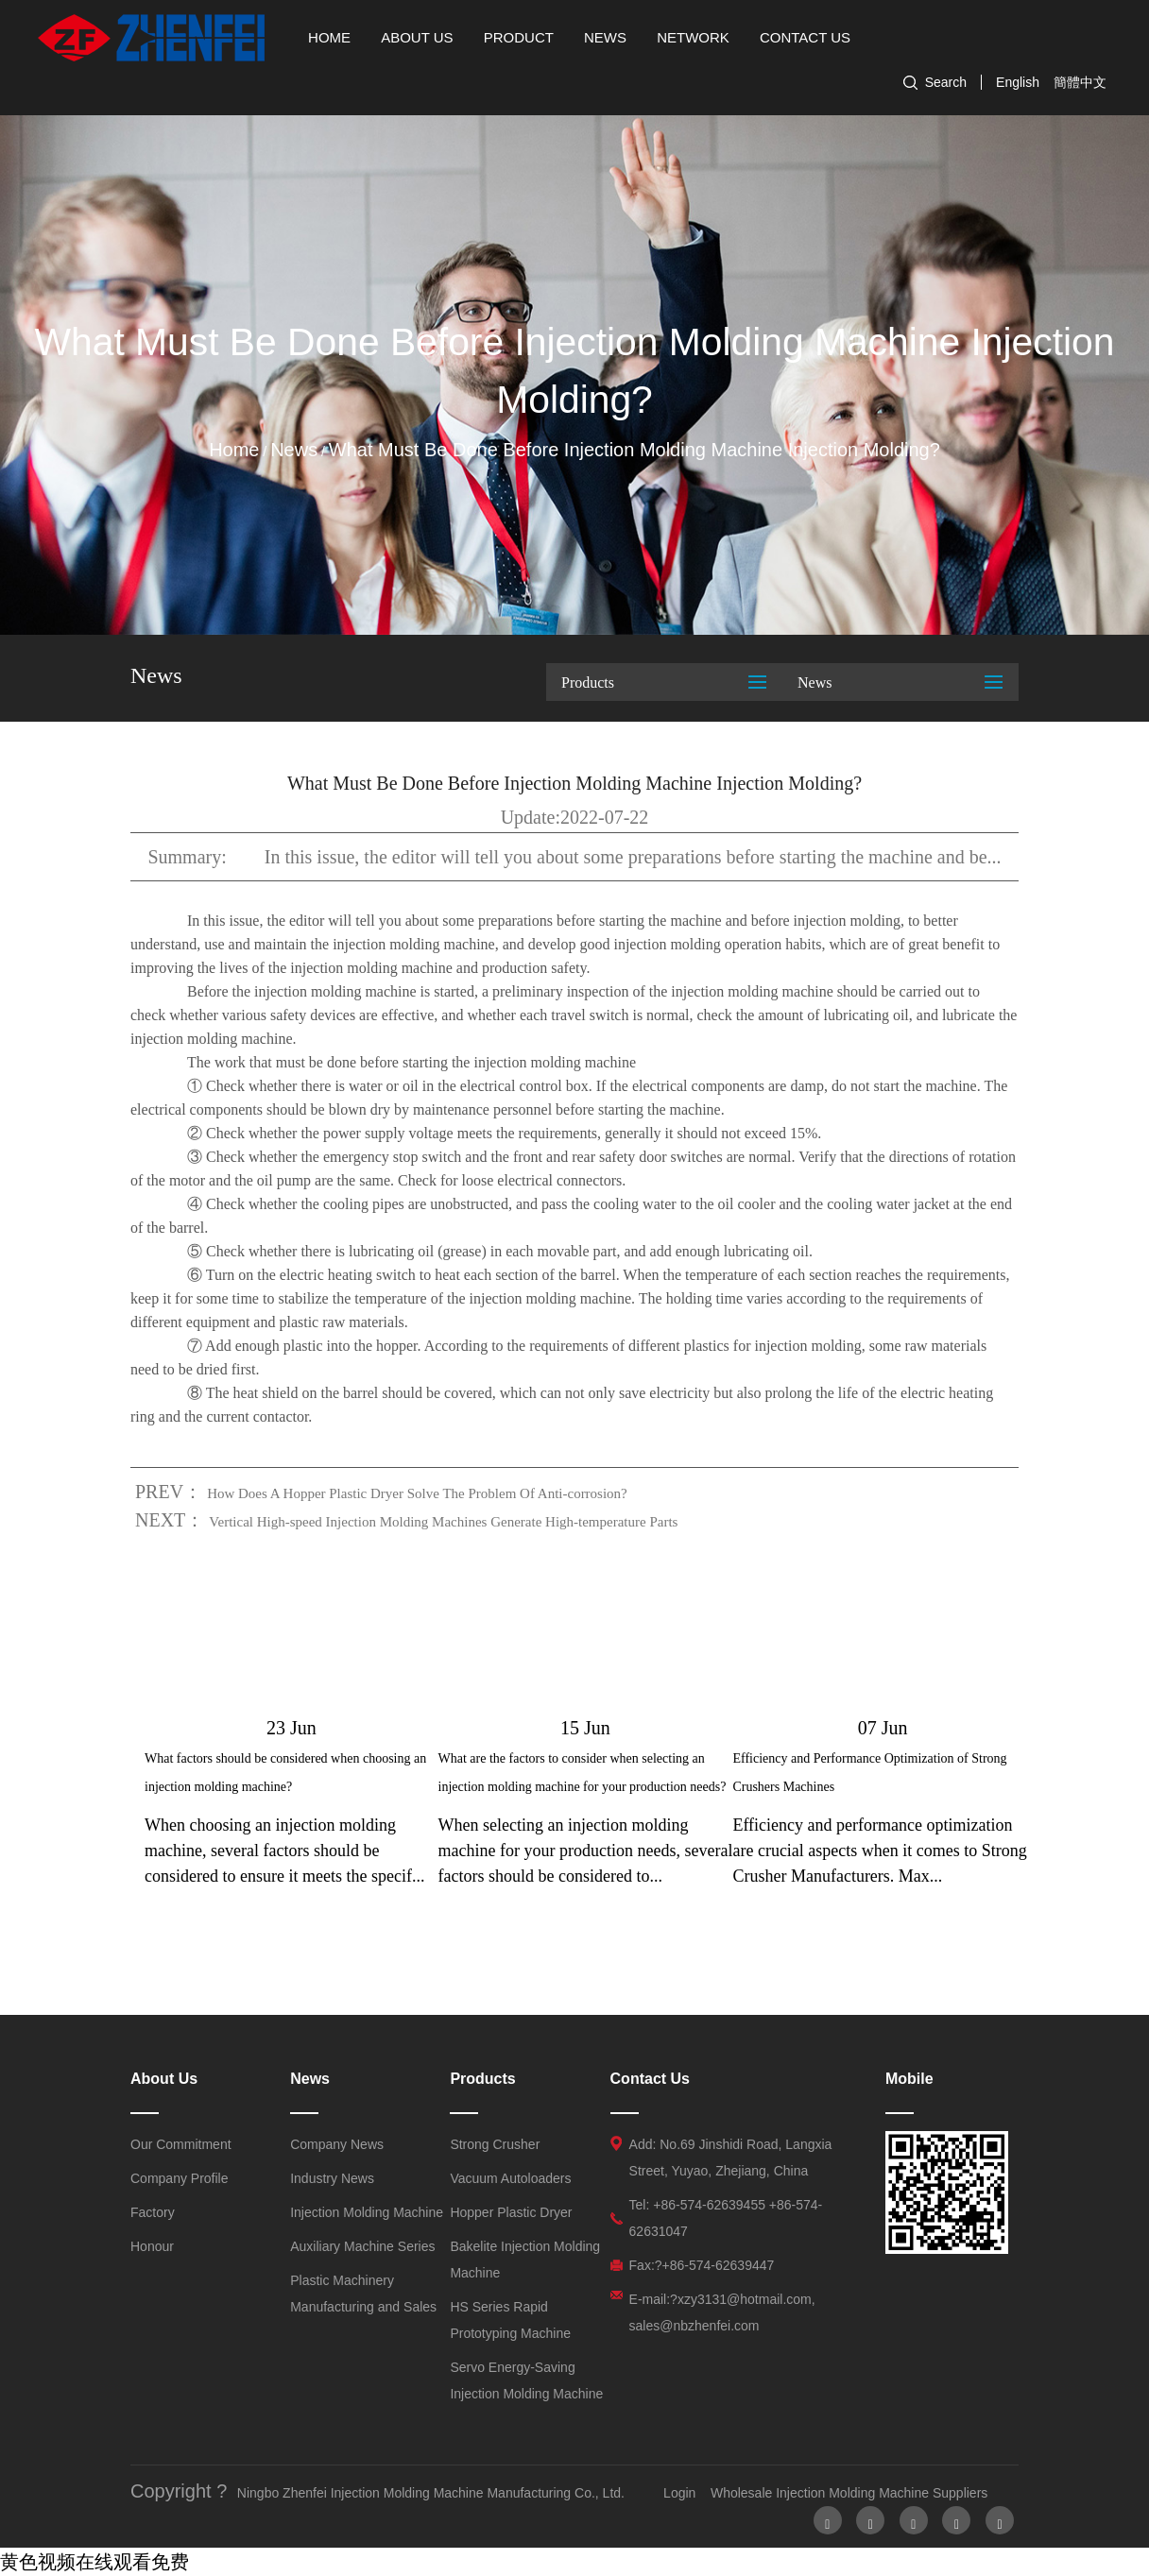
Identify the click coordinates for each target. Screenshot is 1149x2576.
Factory (152, 2212)
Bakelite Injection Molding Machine (525, 2259)
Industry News (332, 2178)
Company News (337, 2144)
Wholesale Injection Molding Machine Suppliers (849, 2492)
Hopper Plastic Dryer (511, 2212)
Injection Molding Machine (366, 2212)
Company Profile (179, 2178)
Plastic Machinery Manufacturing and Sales (363, 2293)
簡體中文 (1080, 82)
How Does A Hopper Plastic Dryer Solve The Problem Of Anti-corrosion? (417, 1493)
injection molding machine (551, 1298)
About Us (417, 37)
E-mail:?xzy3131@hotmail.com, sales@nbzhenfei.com (722, 2312)
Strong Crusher (495, 2144)
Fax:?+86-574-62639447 (702, 2265)
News (605, 37)
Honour (152, 2246)
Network (693, 37)
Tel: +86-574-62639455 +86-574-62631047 (726, 2218)
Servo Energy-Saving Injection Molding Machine (526, 2380)
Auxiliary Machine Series (362, 2246)
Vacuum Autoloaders (510, 2178)
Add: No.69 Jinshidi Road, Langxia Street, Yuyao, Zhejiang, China (730, 2157)
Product (519, 37)
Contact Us (805, 37)
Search (946, 82)
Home (329, 37)
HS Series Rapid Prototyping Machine (510, 2320)
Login (679, 2492)
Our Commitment (181, 2144)
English (1017, 82)
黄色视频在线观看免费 (94, 2561)
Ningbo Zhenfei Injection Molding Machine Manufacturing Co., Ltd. (431, 2492)
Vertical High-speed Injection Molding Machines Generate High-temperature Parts (443, 1521)
